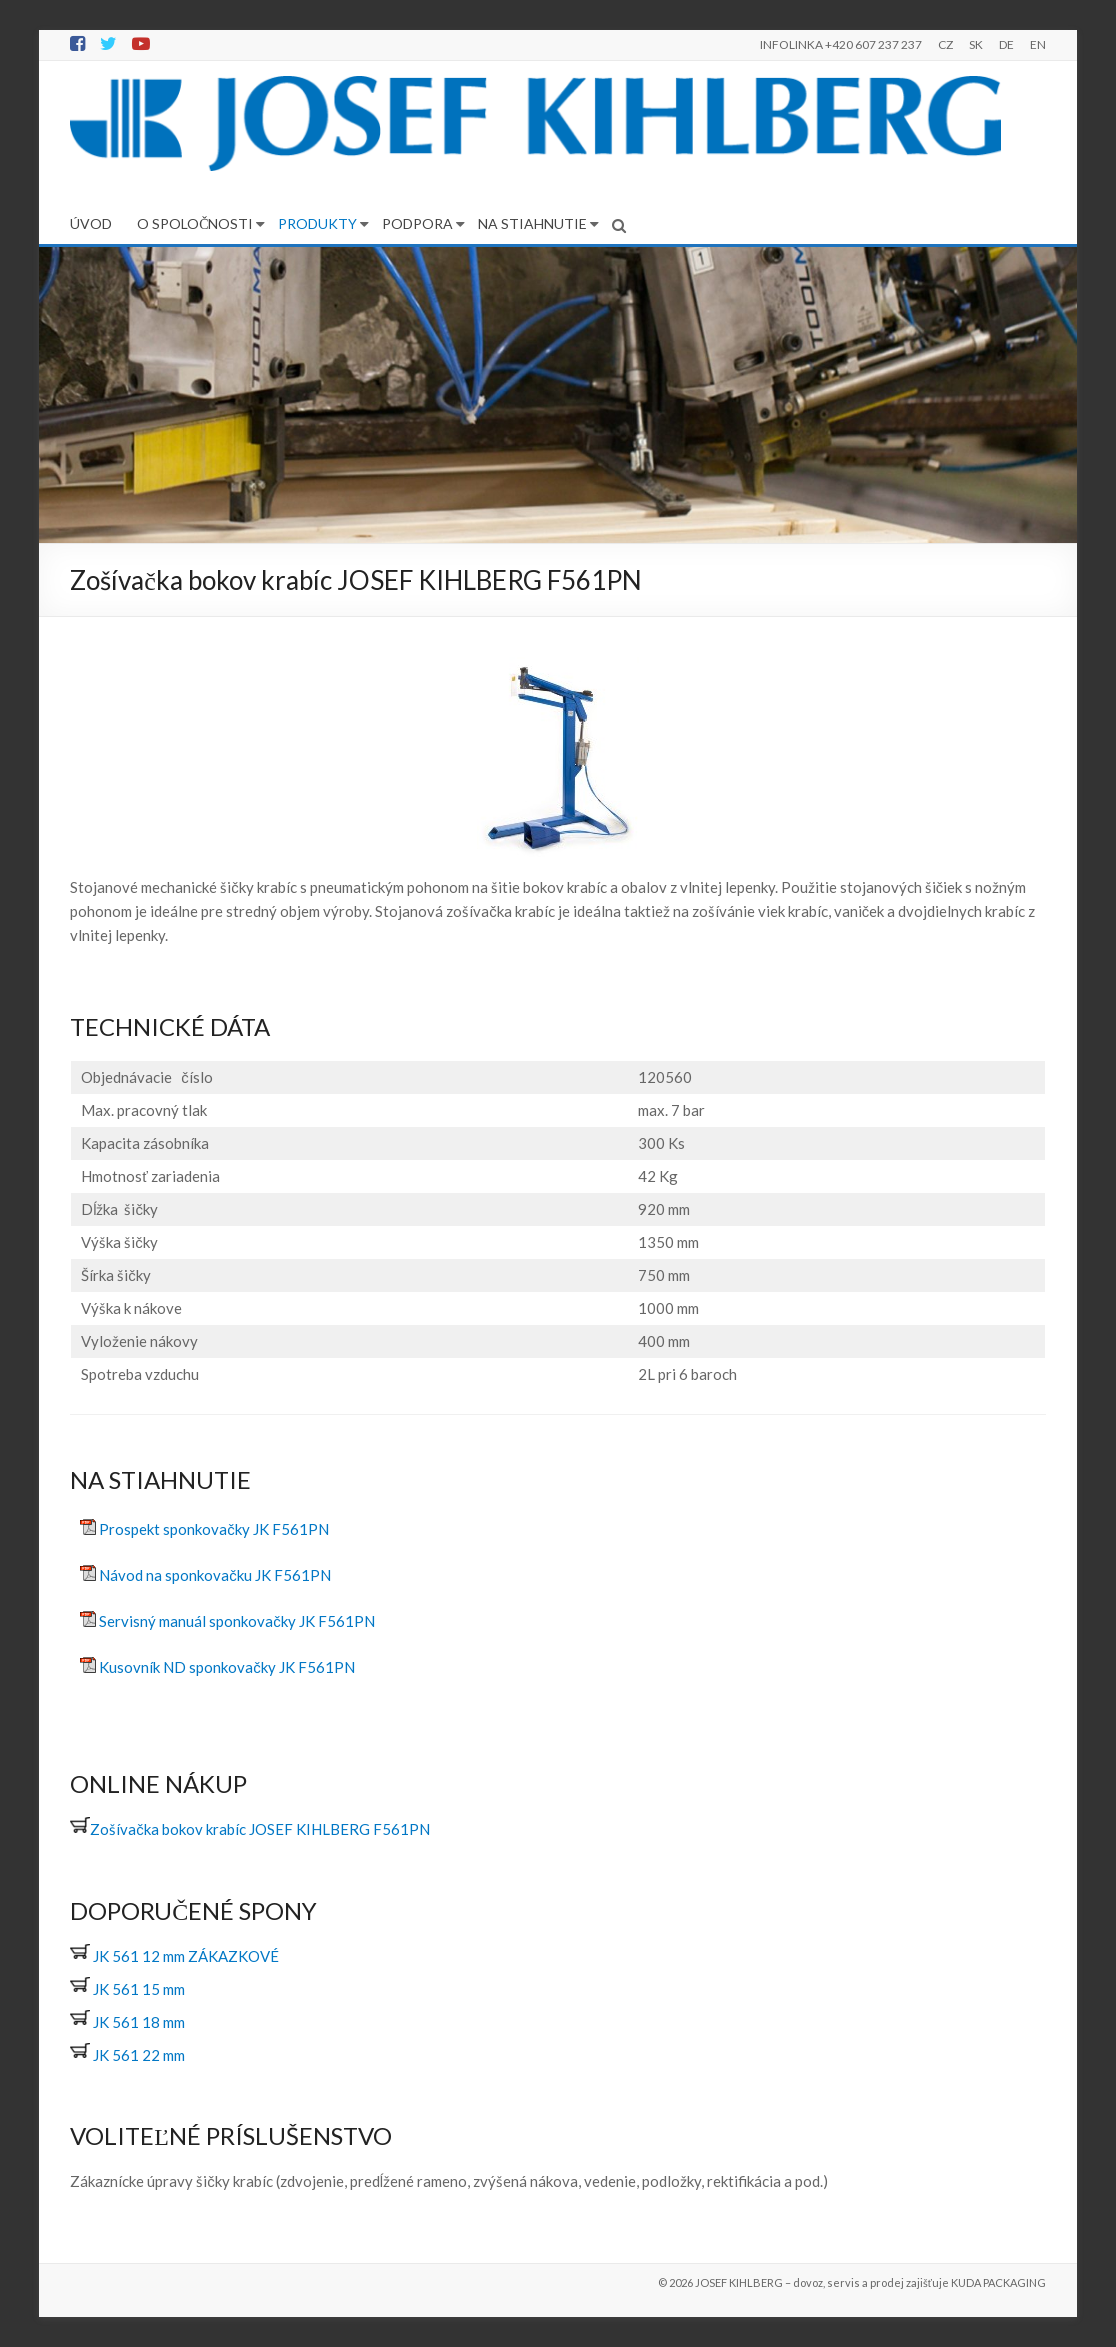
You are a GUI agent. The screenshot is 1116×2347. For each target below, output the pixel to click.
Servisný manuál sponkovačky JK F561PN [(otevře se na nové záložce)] (237, 1621)
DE (1006, 44)
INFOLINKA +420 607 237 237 (841, 44)
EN (1038, 44)
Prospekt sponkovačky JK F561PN (214, 1529)
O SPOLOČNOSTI (195, 223)
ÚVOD (91, 223)
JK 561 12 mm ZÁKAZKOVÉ (174, 1956)
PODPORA (417, 223)
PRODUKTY (317, 223)
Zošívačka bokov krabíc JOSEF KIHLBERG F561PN (250, 1829)
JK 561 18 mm (127, 2022)
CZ (945, 44)
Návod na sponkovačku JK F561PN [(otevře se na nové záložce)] (215, 1575)
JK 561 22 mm (127, 2055)
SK (976, 44)
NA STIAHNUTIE (532, 223)
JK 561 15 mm (127, 1989)
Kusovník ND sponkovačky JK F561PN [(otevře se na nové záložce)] (227, 1667)
